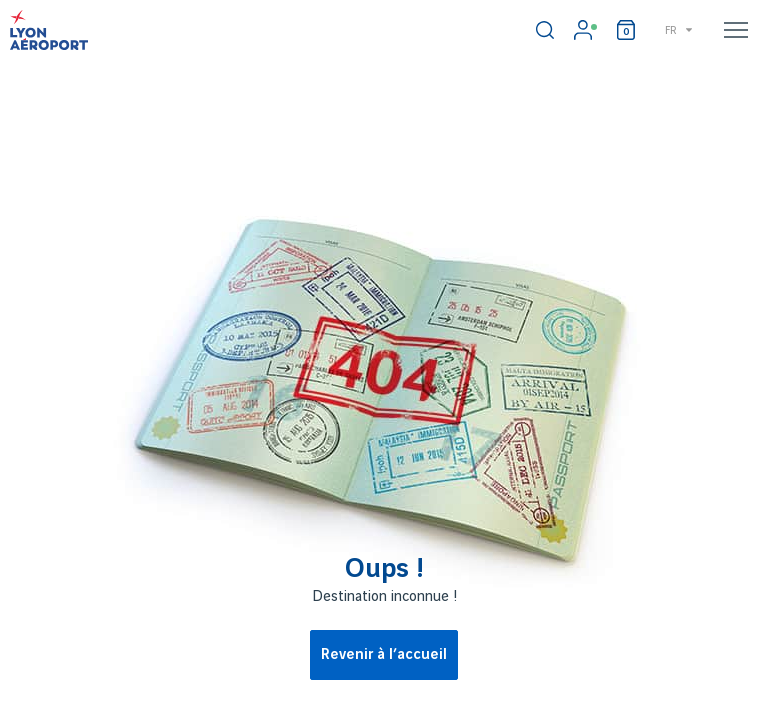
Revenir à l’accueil (384, 655)
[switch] (545, 30)
